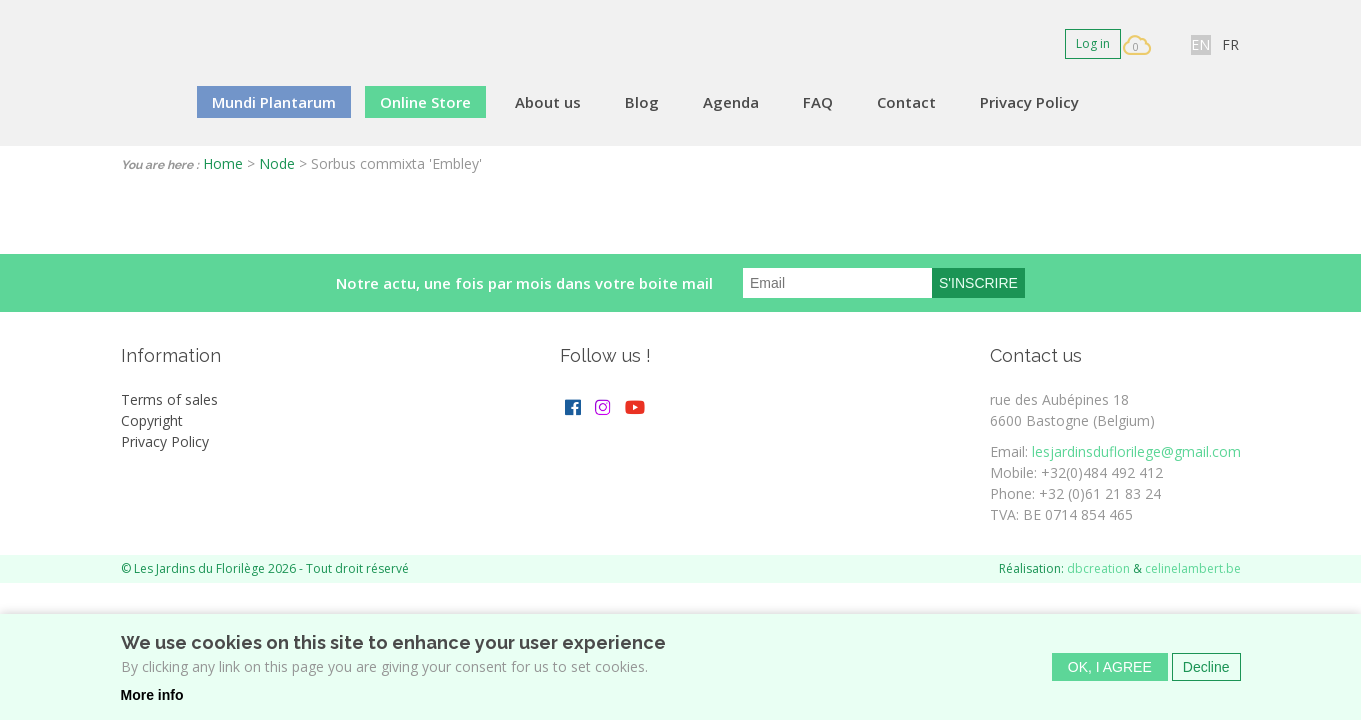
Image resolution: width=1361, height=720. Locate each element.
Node (277, 163)
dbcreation (1098, 568)
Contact (906, 102)
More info (152, 701)
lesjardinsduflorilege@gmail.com (1136, 451)
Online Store (425, 102)
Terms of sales (169, 399)
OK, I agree (1110, 673)
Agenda (731, 102)
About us (548, 102)
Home (223, 163)
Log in (1093, 43)
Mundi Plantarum (274, 102)
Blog (642, 102)
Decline (1206, 673)
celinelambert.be (1193, 568)
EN (1200, 44)
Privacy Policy (1029, 102)
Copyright (152, 420)
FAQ (818, 102)
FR (1230, 44)
